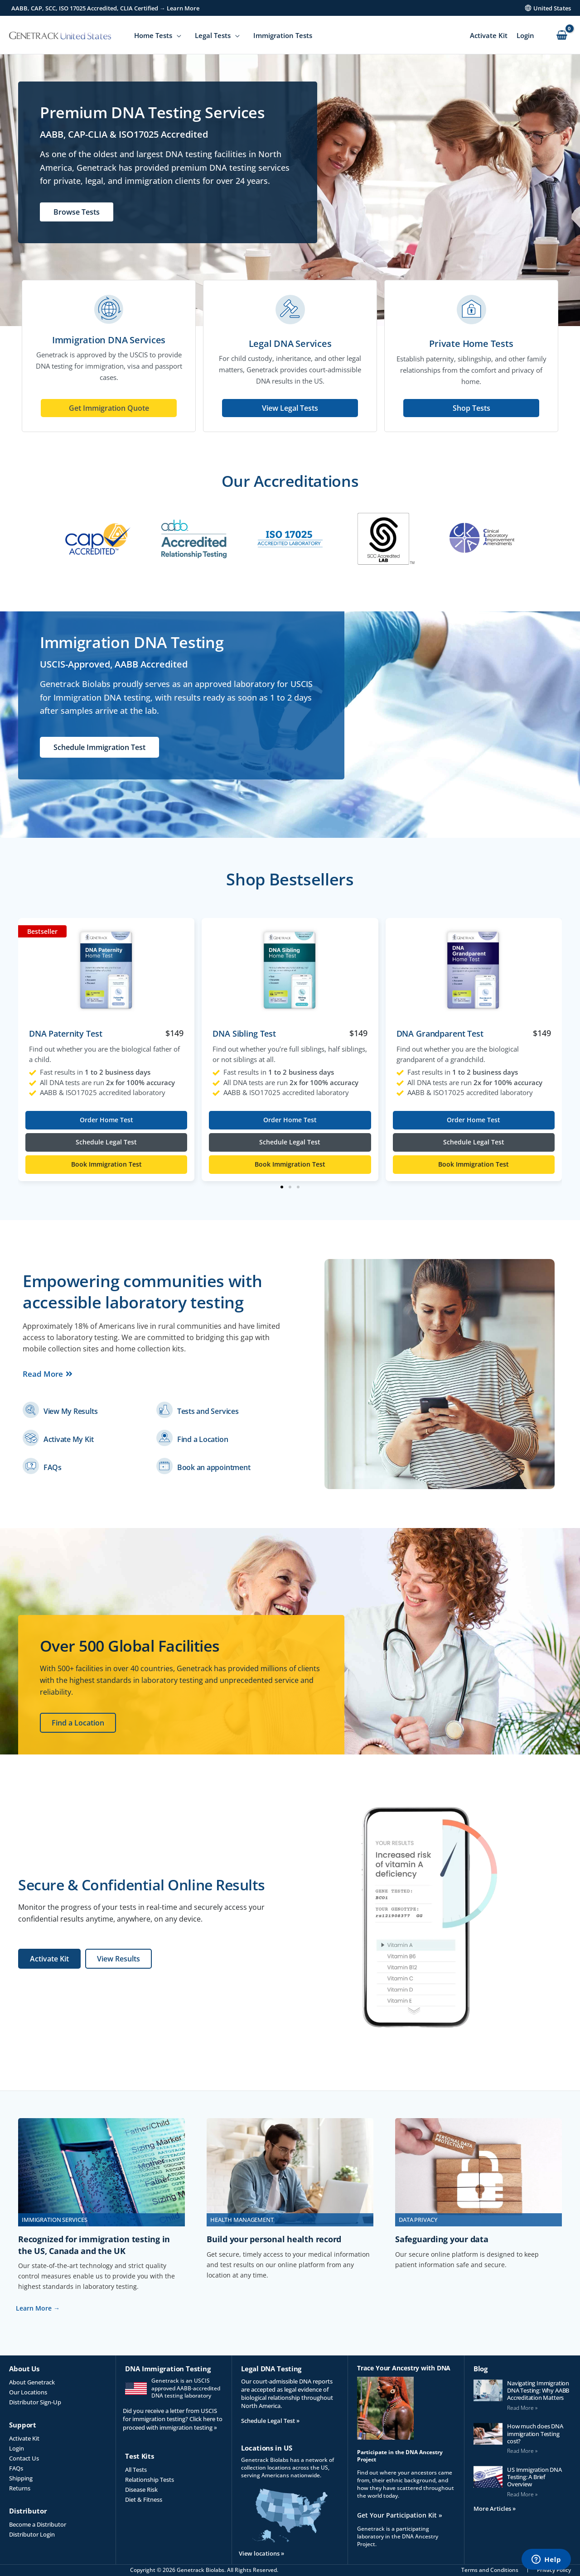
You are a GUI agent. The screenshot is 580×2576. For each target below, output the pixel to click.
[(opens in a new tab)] (31, 1410)
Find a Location (202, 1439)
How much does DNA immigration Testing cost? (535, 2433)
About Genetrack (32, 2382)
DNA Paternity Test (65, 1033)
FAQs (53, 1467)
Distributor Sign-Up (35, 2402)
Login (525, 35)
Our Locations (28, 2392)
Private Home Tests (471, 343)
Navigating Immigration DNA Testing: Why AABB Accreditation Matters (538, 2390)
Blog (481, 2368)
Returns (19, 2488)
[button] (281, 1187)
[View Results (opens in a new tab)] (118, 1959)
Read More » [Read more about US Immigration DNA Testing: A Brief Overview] (522, 2494)
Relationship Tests (149, 2479)
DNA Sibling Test (244, 1033)
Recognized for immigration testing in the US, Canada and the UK (94, 2245)
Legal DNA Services (290, 343)
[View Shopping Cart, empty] (561, 35)
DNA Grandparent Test (439, 1033)
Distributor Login (32, 2534)
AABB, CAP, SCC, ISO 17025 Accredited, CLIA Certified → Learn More (105, 8)
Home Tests (153, 35)
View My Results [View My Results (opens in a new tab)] (70, 1411)
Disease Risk (141, 2489)
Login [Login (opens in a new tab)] (16, 2448)
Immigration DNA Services (108, 340)
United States (552, 8)
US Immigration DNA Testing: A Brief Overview (534, 2477)
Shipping (21, 2478)
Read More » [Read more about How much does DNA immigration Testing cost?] (522, 2451)
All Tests (136, 2469)
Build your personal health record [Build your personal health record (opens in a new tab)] (274, 2239)
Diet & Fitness (143, 2499)
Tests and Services (208, 1411)
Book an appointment (213, 1467)
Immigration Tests (282, 35)
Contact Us (24, 2458)
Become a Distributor (37, 2524)
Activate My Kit (68, 1439)
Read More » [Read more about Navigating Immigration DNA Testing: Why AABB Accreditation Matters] (522, 2408)
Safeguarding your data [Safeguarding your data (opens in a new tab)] (441, 2239)
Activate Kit (489, 35)
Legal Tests (213, 35)
